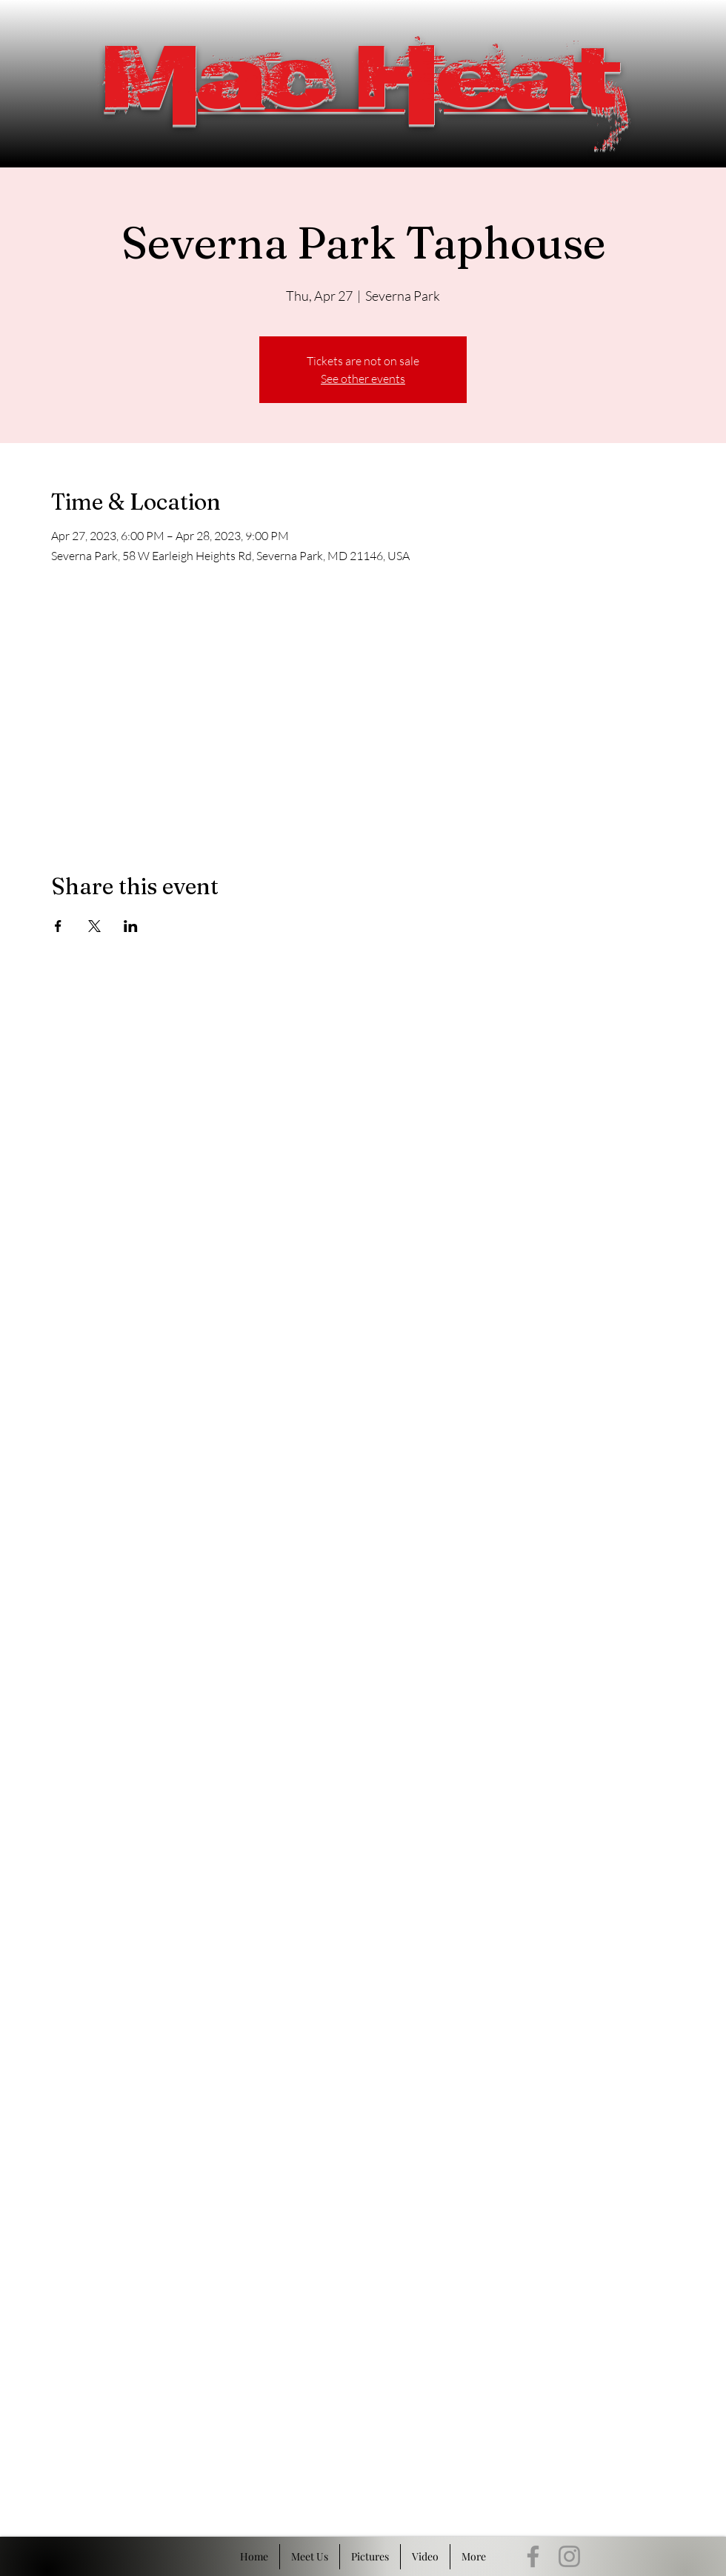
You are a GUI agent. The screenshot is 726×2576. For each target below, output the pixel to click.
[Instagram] (569, 2556)
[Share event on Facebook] (58, 926)
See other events (363, 378)
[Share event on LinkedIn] (131, 926)
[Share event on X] (94, 926)
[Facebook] (533, 2556)
